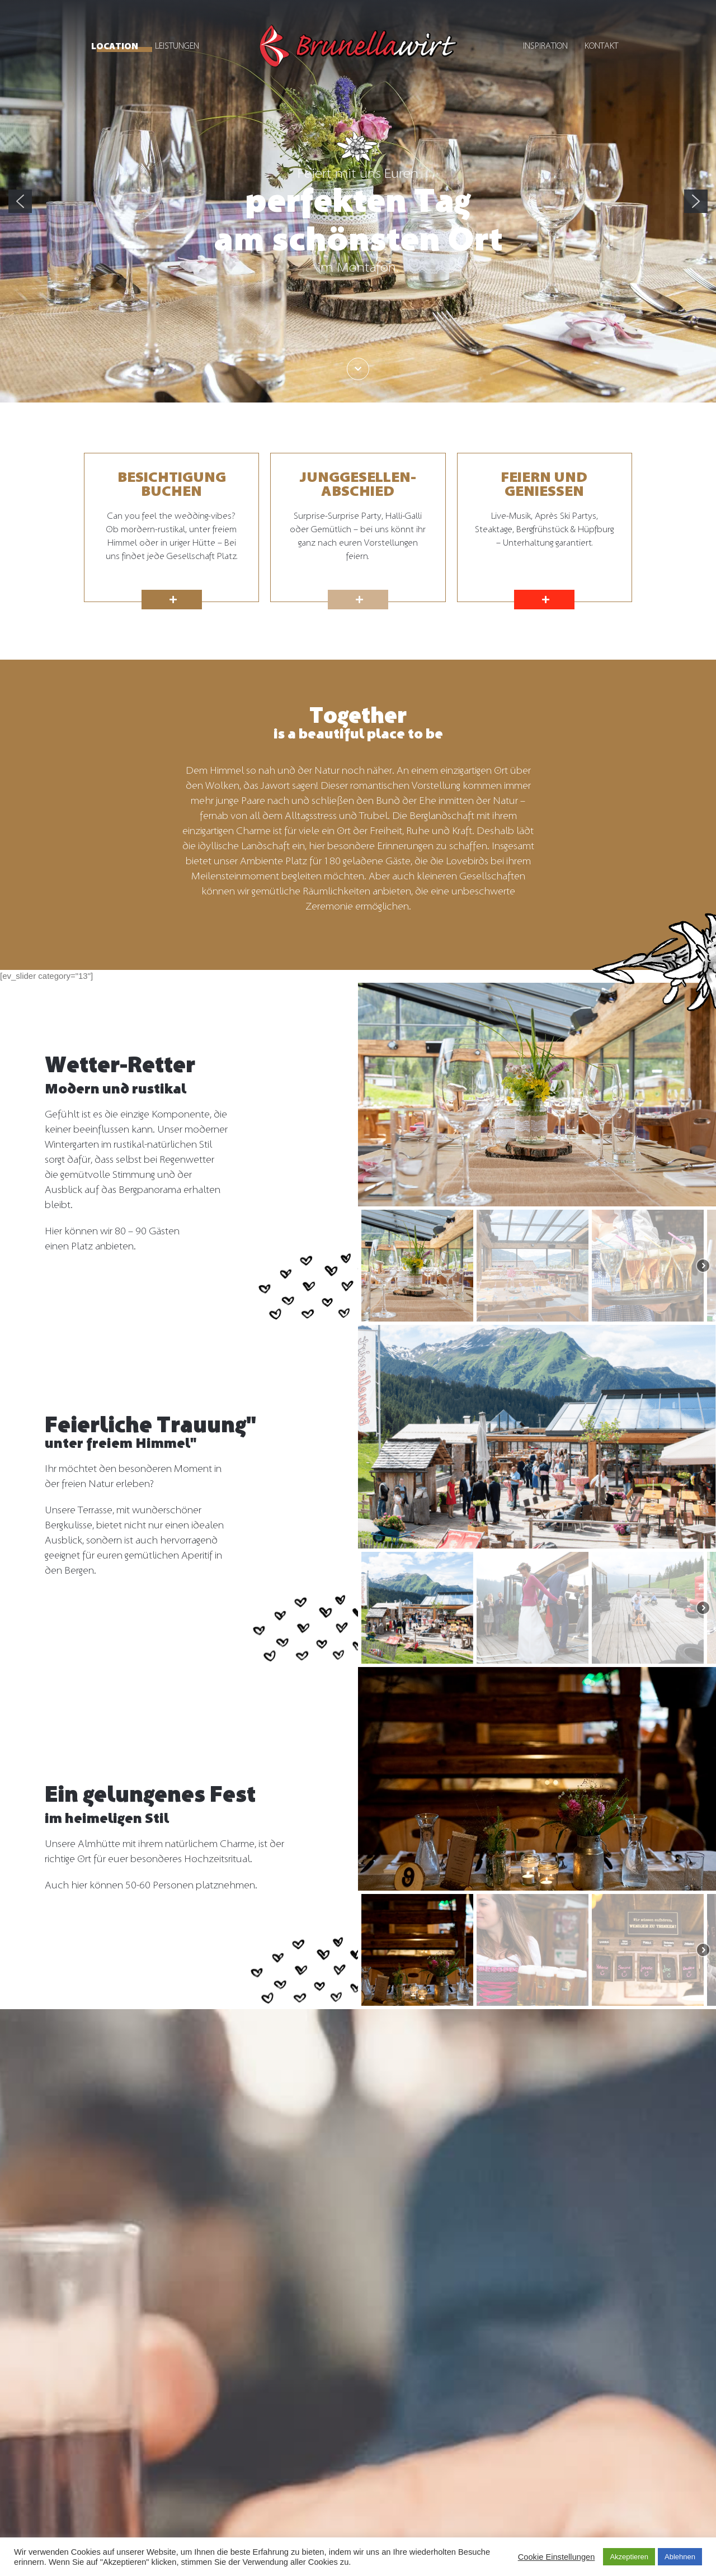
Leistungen (177, 46)
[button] (20, 201)
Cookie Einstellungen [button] (556, 2557)
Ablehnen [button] (680, 2557)
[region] (358, 201)
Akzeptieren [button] (629, 2557)
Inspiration (545, 46)
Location (114, 46)
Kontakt (601, 46)
